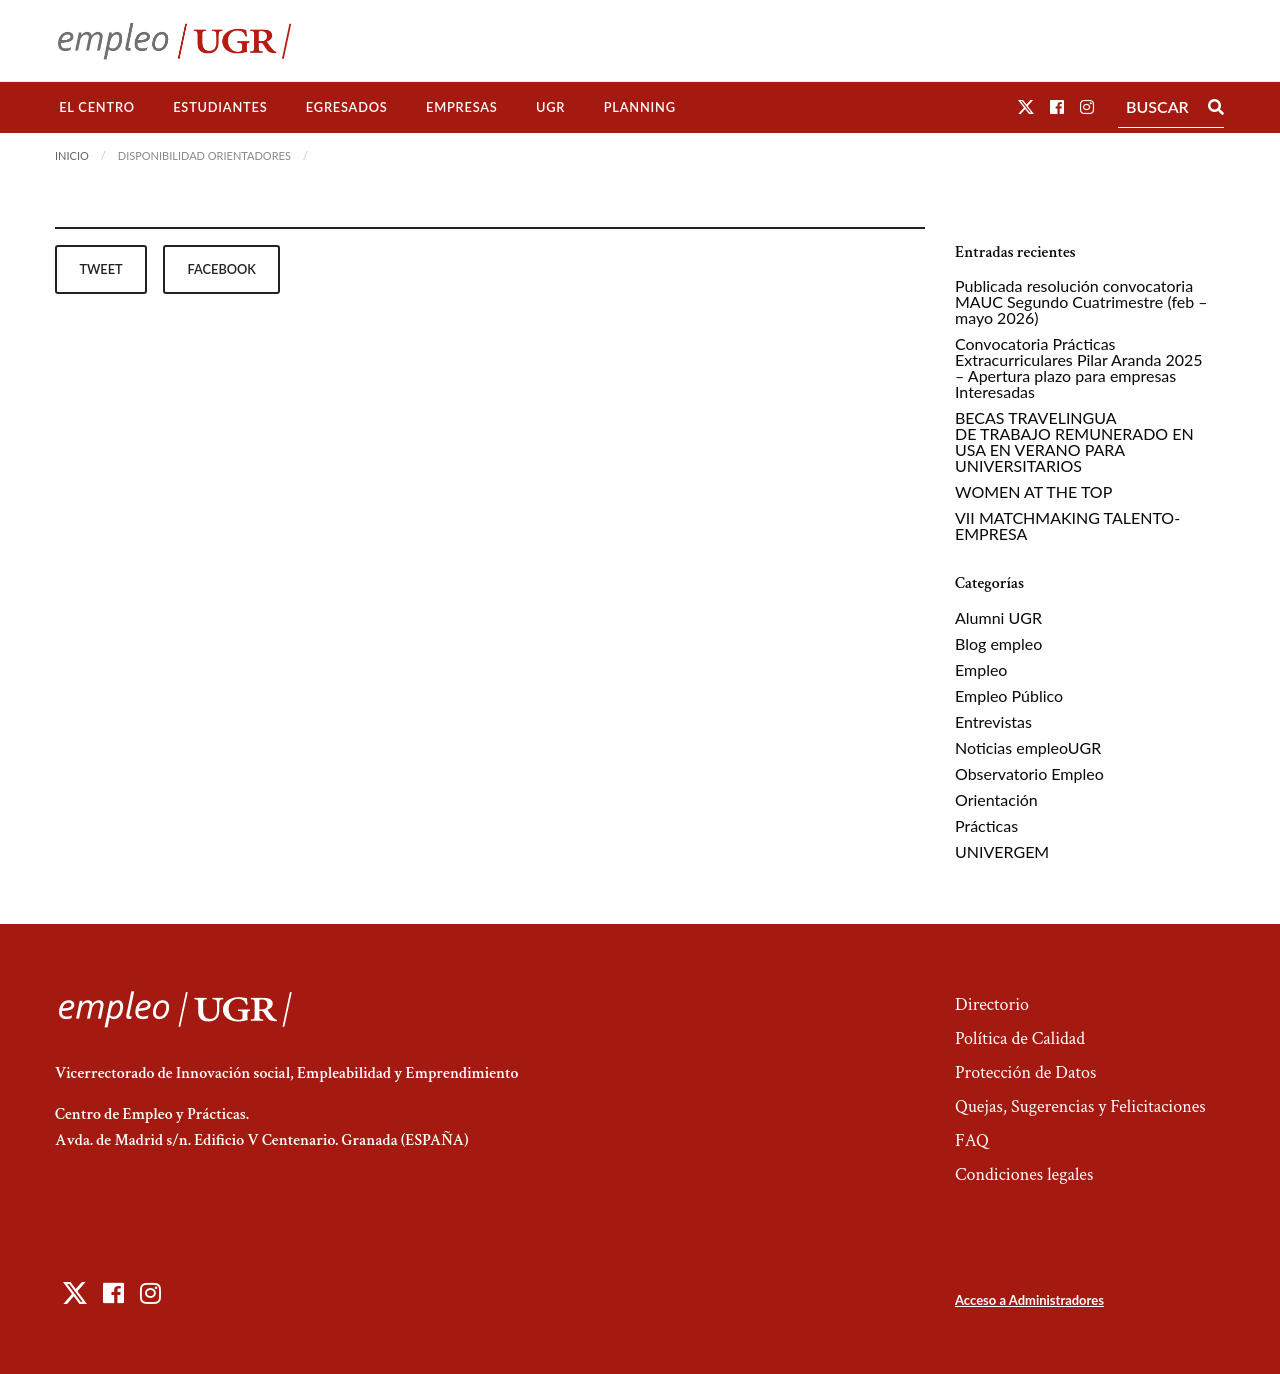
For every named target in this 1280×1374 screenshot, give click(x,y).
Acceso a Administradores (1029, 1300)
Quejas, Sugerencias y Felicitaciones (1080, 1106)
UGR (550, 107)
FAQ (972, 1140)
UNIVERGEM (1002, 851)
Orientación (996, 799)
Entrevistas (993, 721)
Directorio (992, 1004)
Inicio (72, 155)
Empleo (981, 669)
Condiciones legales (1024, 1174)
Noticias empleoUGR (1028, 747)
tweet (100, 269)
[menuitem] (97, 107)
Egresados (347, 107)
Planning (640, 107)
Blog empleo (998, 643)
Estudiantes (220, 107)
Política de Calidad (1020, 1038)
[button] (1026, 106)
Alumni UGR (998, 617)
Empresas (462, 107)
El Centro (97, 107)
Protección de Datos (1025, 1072)
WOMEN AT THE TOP (1033, 491)
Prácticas (986, 825)
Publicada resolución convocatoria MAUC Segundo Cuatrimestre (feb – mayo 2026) (1081, 301)
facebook (222, 269)
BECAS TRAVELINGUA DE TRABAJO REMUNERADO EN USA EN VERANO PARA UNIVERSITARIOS (1074, 441)
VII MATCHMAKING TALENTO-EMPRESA (1067, 525)
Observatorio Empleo (1029, 773)
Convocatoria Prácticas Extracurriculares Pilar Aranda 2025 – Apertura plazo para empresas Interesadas (1079, 367)
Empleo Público (1009, 695)
